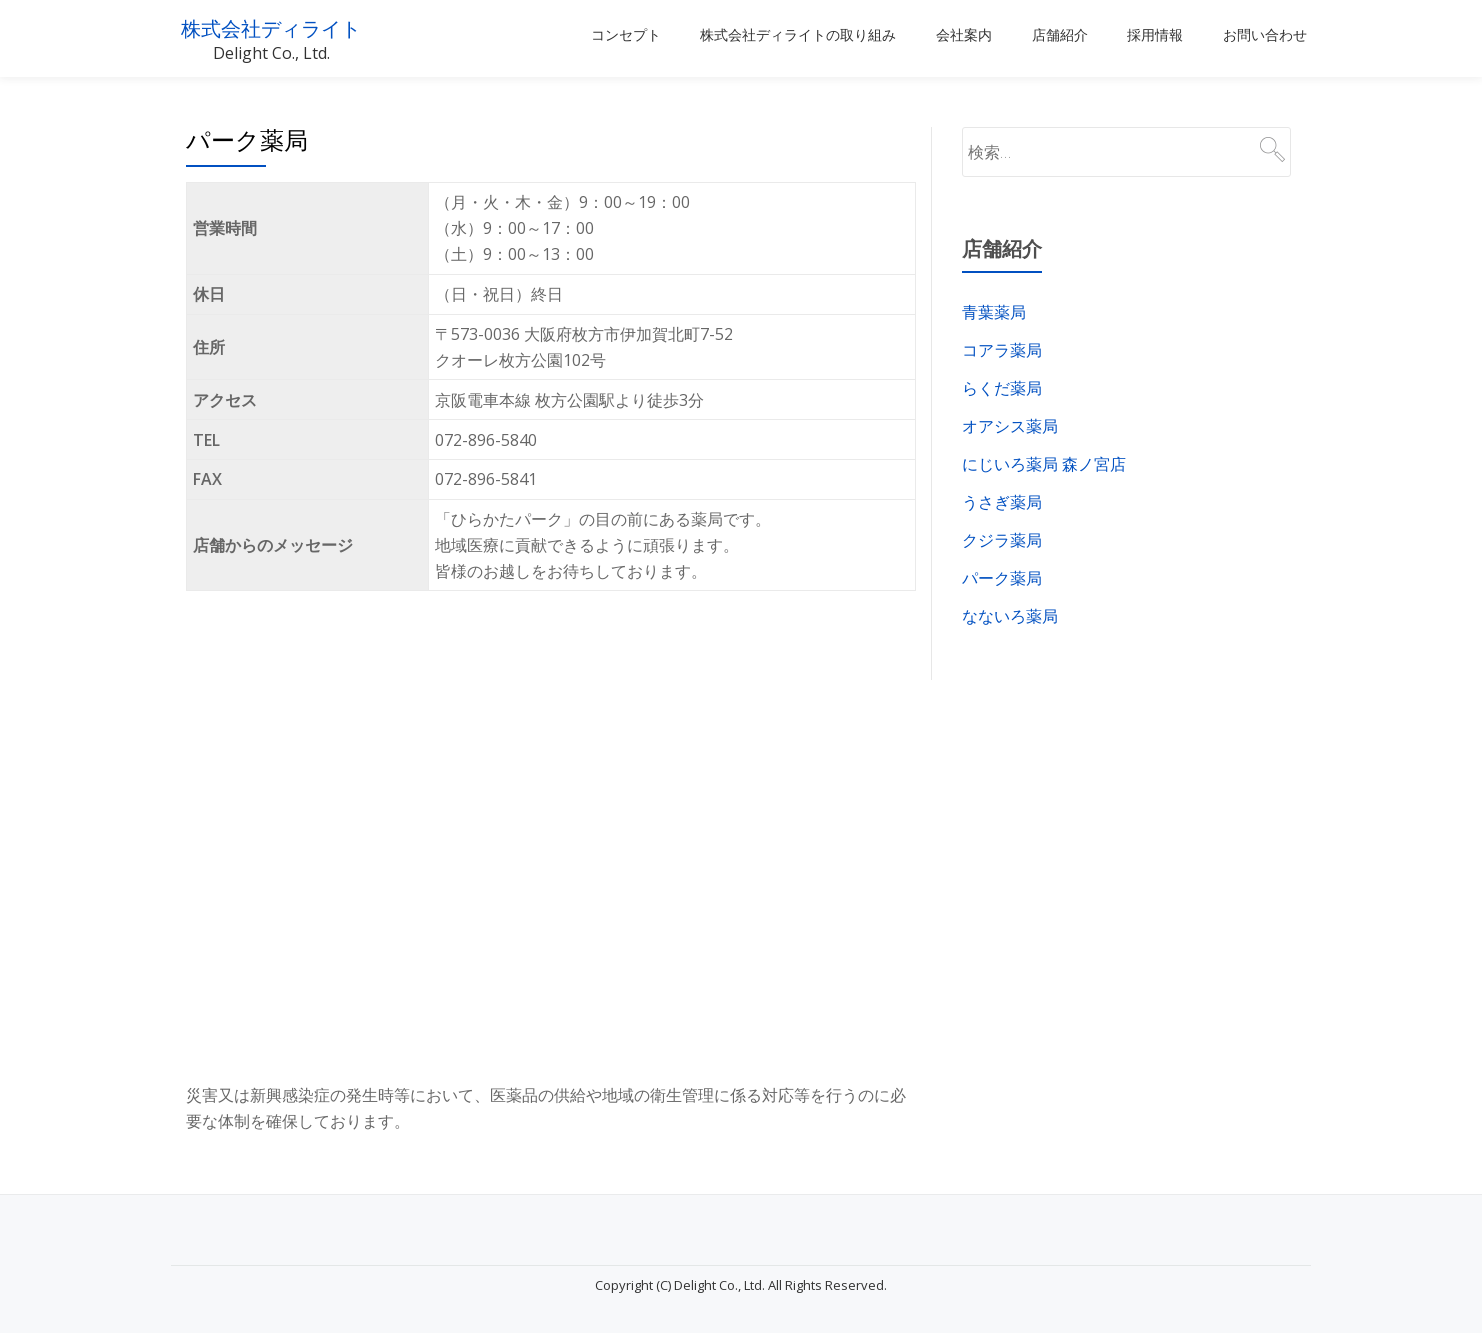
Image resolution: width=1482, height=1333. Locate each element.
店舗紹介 (1060, 35)
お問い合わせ (1265, 35)
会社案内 (964, 35)
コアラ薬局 (1002, 350)
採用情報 (1155, 35)
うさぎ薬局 (1002, 502)
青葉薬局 (994, 312)
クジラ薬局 (1002, 540)
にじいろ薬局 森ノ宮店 (1044, 464)
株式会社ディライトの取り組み (798, 35)
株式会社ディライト (291, 27)
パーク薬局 (1002, 578)
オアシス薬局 (1010, 426)
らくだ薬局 (1002, 388)
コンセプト (626, 35)
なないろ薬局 (1010, 616)
